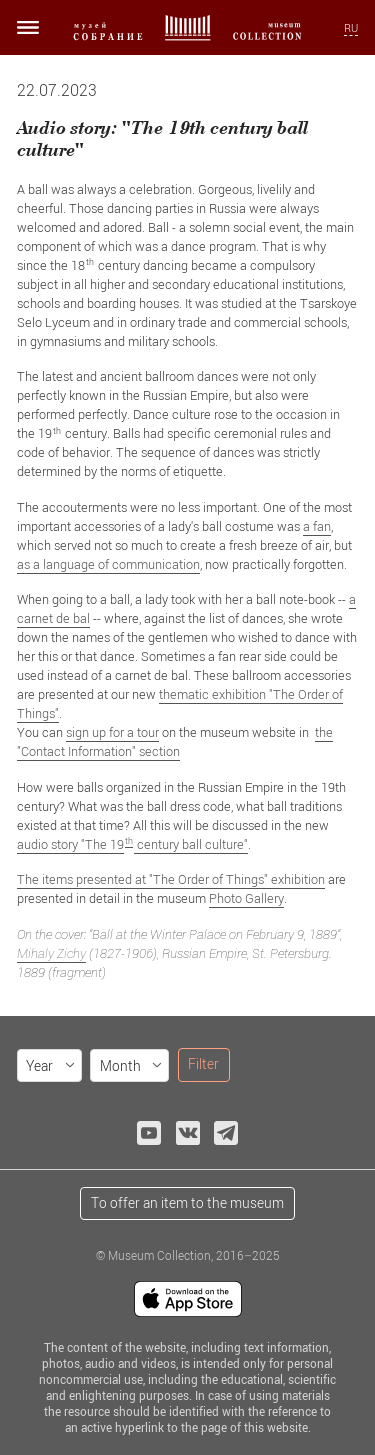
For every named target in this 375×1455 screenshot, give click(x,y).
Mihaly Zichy (51, 953)
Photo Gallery (246, 898)
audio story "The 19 (70, 844)
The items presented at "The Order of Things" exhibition (171, 879)
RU (351, 28)
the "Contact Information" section (175, 741)
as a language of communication (108, 564)
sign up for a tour (112, 732)
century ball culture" (191, 844)
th (129, 840)
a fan (317, 526)
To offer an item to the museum (187, 1202)
